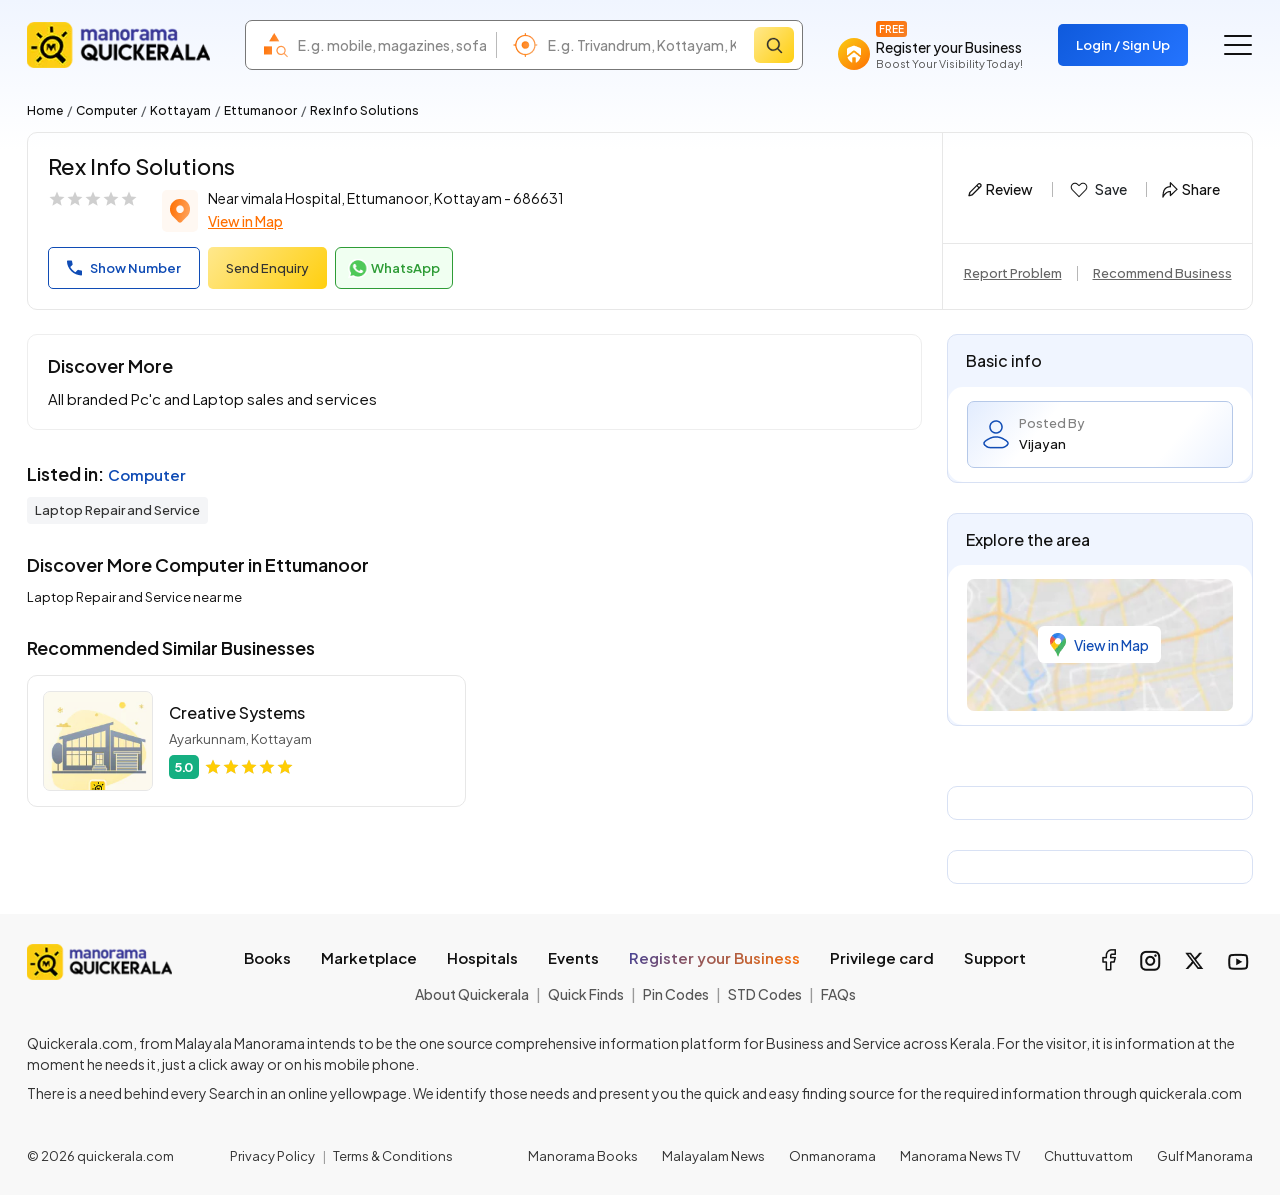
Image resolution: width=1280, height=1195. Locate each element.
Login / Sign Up (1123, 45)
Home (45, 110)
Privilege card (882, 957)
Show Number (124, 268)
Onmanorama (832, 1156)
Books (267, 957)
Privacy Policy (272, 1156)
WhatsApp (394, 269)
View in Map (245, 221)
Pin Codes (676, 994)
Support (995, 957)
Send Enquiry (267, 268)
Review (1000, 189)
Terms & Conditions (393, 1156)
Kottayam (180, 110)
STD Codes (765, 994)
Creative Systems (237, 712)
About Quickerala (472, 994)
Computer (106, 110)
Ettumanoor (260, 110)
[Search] (774, 45)
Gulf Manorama (1205, 1156)
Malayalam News (713, 1156)
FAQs (838, 994)
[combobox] (392, 45)
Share (1191, 189)
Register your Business (714, 957)
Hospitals (482, 957)
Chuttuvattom (1088, 1156)
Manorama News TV (960, 1156)
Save (1097, 190)
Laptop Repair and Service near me (134, 597)
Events (573, 957)
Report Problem (1013, 273)
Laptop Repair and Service (117, 510)
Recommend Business (1162, 273)
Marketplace (369, 957)
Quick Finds (586, 994)
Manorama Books (583, 1156)
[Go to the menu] (1238, 45)
